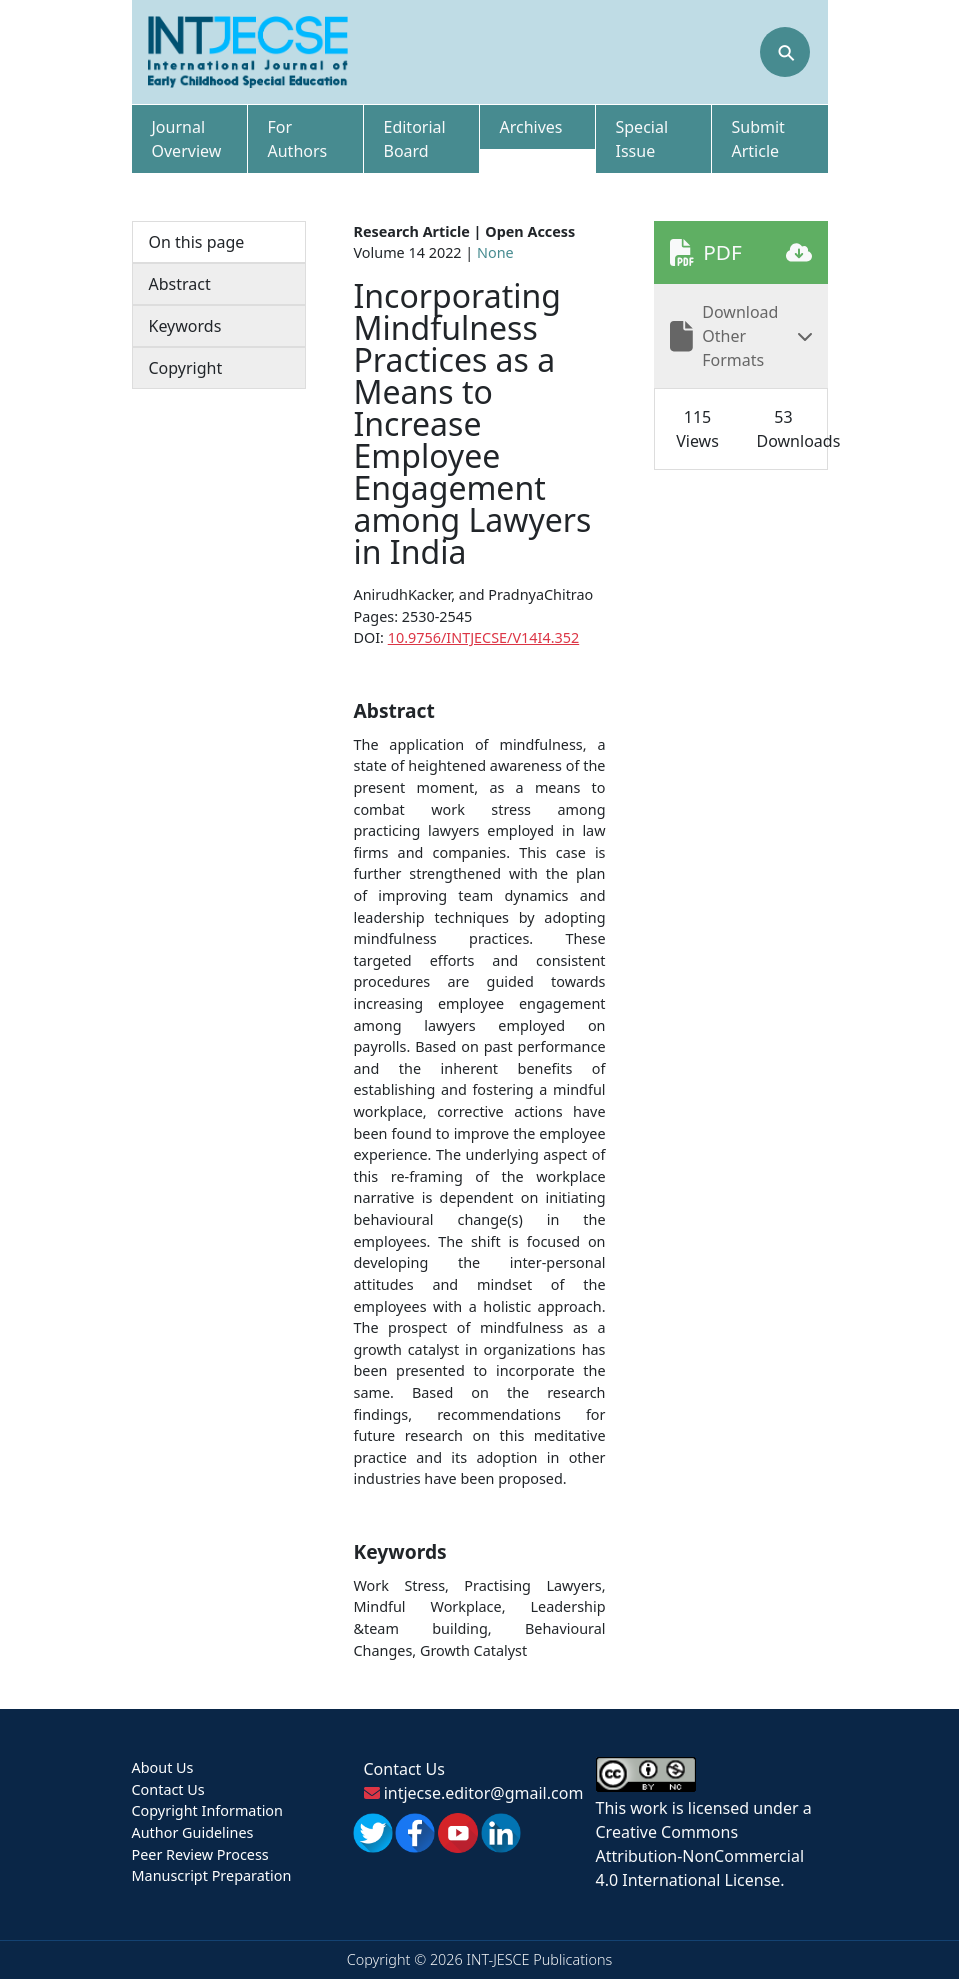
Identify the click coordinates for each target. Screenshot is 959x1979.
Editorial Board (415, 139)
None (495, 252)
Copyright (186, 368)
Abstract (180, 284)
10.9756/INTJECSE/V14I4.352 (483, 637)
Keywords (185, 326)
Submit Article (758, 139)
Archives (531, 127)
